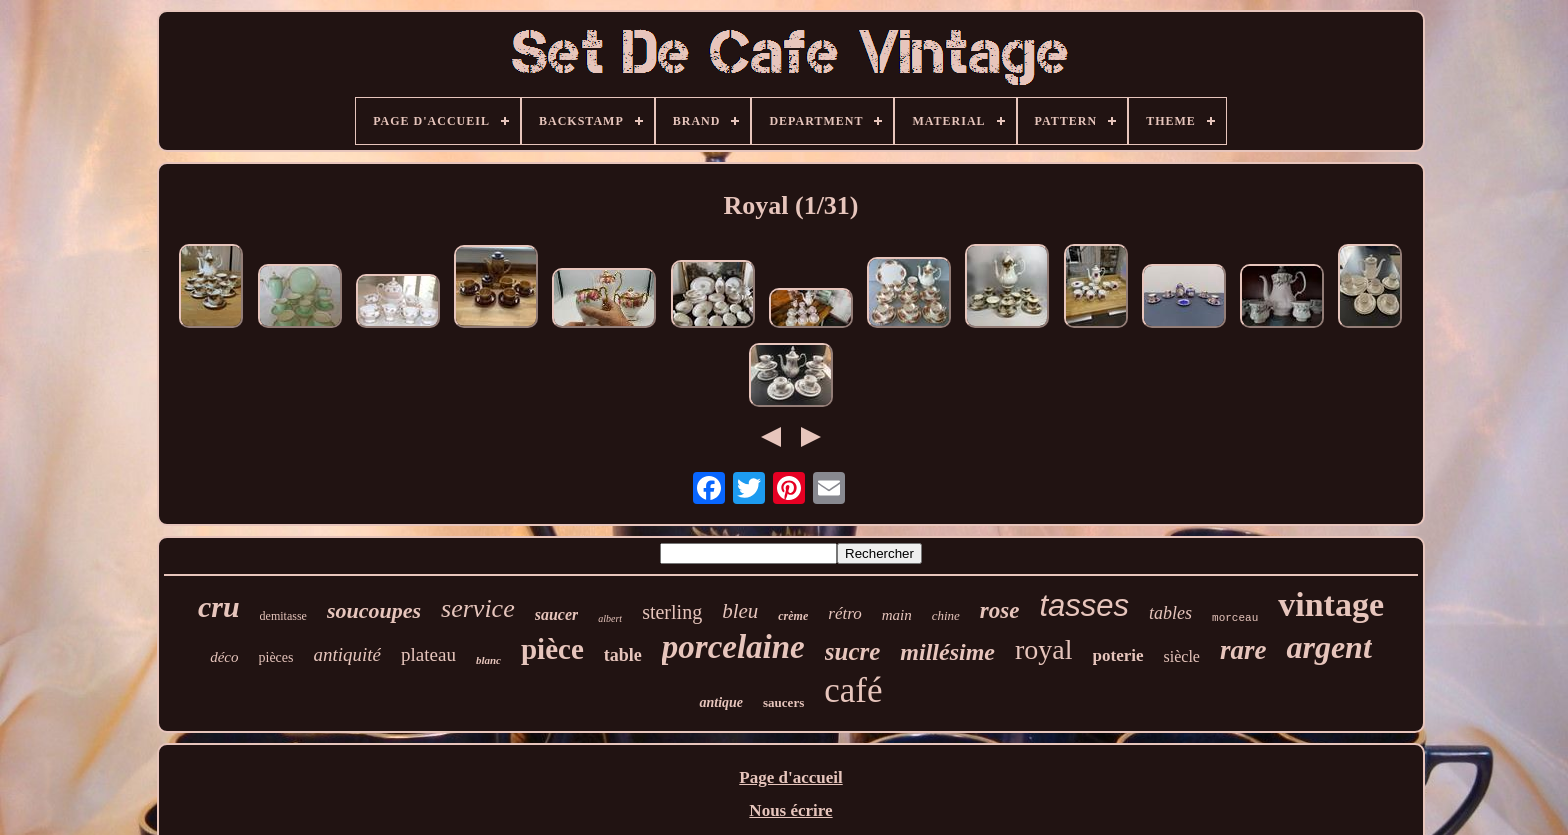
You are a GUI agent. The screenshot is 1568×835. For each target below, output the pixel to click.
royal (1044, 649)
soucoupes (374, 610)
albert (610, 618)
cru (219, 606)
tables (1170, 613)
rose (1000, 610)
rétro (844, 613)
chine (946, 615)
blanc (488, 660)
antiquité (348, 654)
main (897, 615)
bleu (740, 611)
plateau (428, 654)
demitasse (283, 616)
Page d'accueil (790, 777)
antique (721, 702)
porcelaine (733, 647)
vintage (1331, 604)
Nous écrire (790, 810)
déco (224, 657)
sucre (853, 651)
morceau (1235, 618)
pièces (276, 657)
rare (1243, 650)
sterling (672, 612)
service (478, 608)
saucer (557, 614)
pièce (552, 649)
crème (793, 616)
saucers (783, 702)
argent (1328, 647)
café (853, 690)
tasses (1084, 605)
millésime (947, 652)
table (623, 655)
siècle (1182, 656)
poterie (1118, 655)
